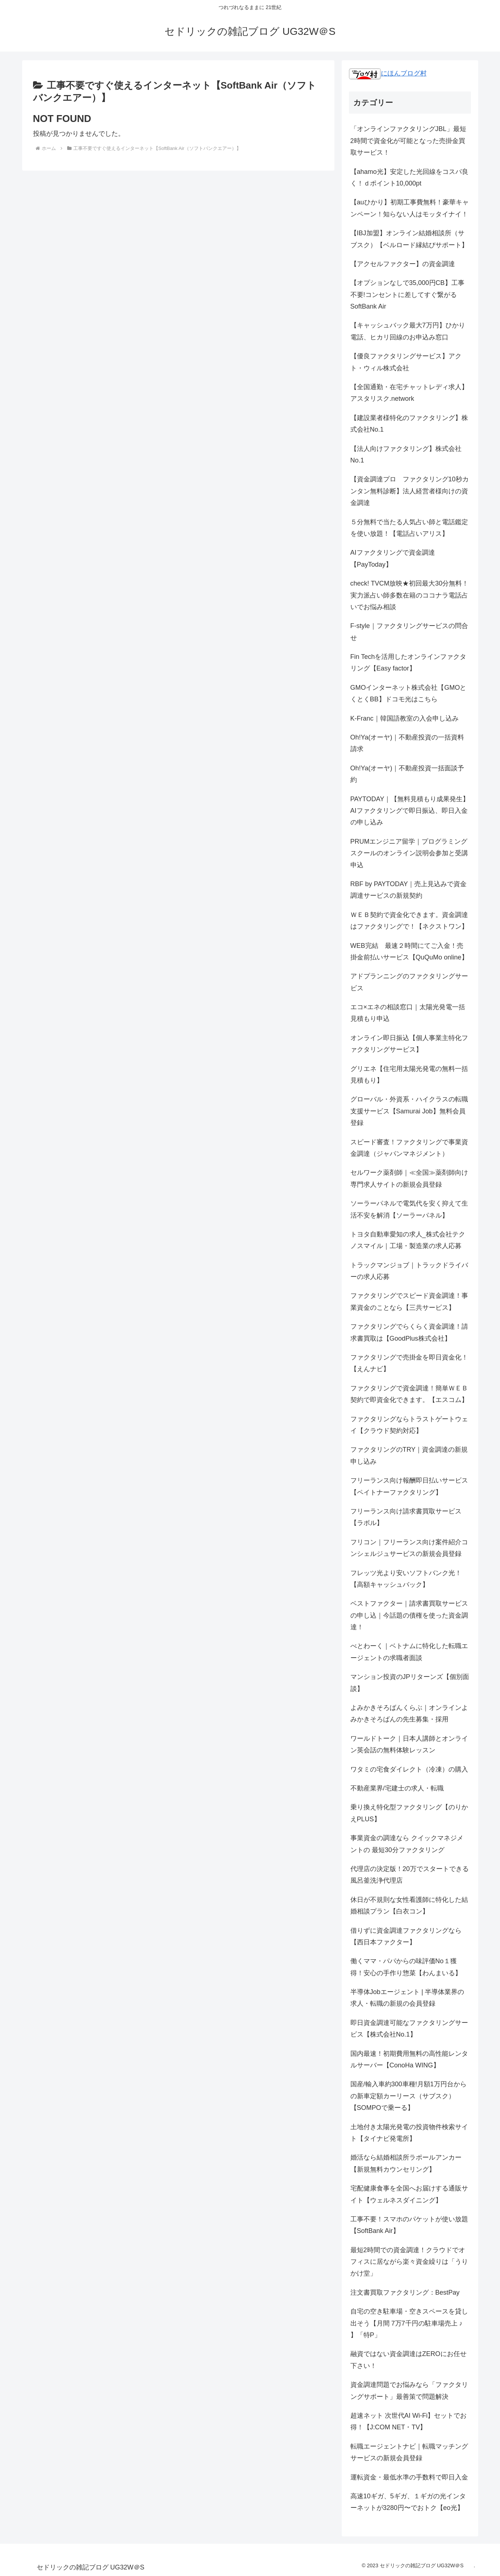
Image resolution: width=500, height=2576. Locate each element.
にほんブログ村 (388, 73)
